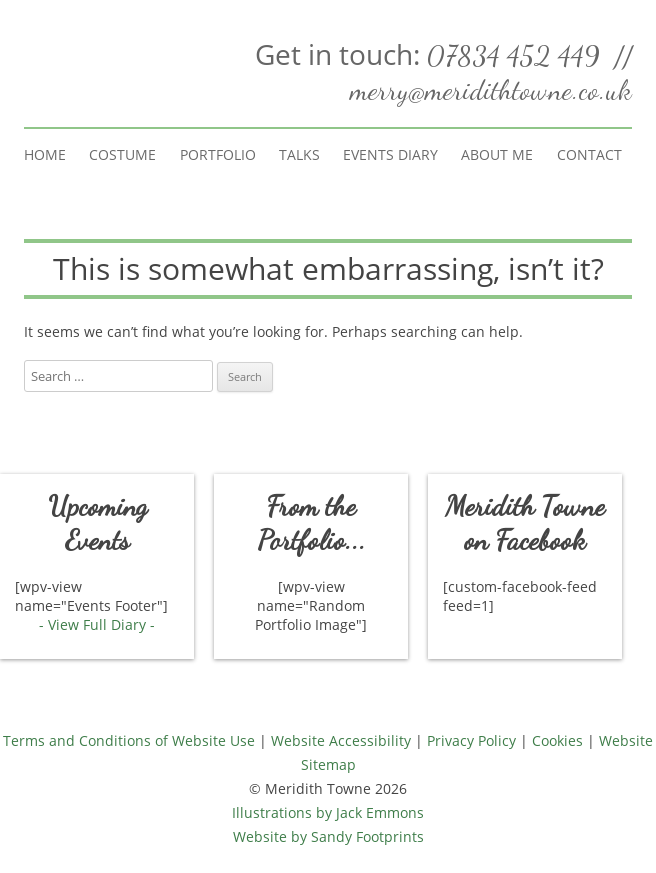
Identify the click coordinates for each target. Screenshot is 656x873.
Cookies (557, 740)
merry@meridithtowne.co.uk (491, 90)
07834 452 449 (513, 56)
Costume (122, 154)
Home (45, 154)
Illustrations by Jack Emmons (328, 812)
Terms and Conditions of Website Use (129, 740)
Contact (589, 154)
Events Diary (390, 154)
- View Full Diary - (97, 624)
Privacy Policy (471, 740)
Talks (299, 154)
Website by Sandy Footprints (328, 836)
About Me (497, 154)
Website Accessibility (341, 740)
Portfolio (218, 154)
